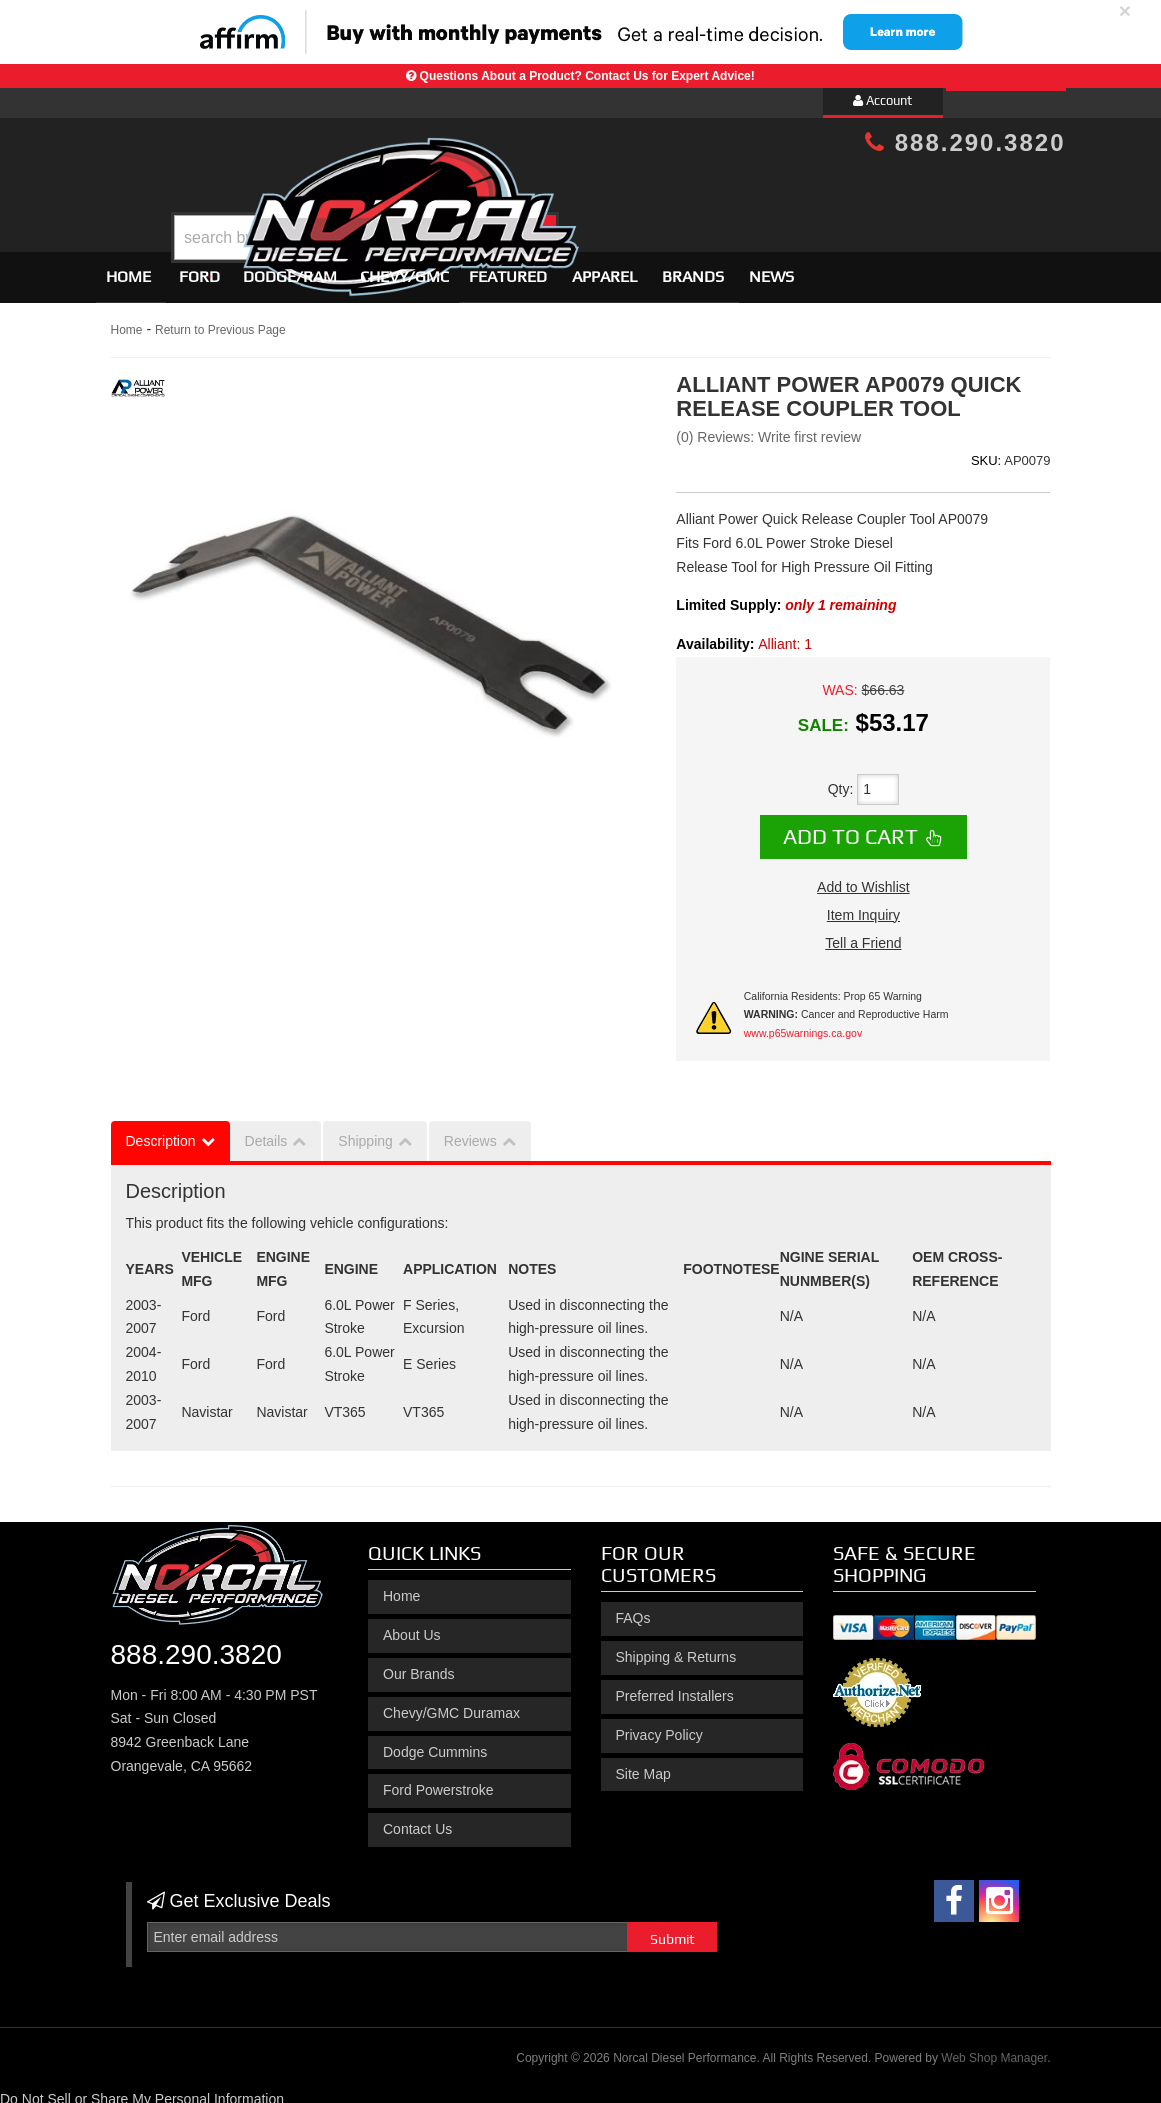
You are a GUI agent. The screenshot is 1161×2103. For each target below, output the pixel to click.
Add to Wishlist (863, 878)
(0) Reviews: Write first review (768, 428)
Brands (693, 267)
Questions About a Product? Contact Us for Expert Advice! (587, 76)
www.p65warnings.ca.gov (803, 1024)
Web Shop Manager (994, 2049)
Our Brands (419, 1665)
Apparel (604, 267)
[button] (597, 187)
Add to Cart (850, 827)
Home (128, 267)
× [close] (1125, 10)
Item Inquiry (863, 906)
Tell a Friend (863, 934)
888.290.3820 (965, 142)
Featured (508, 267)
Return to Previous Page (220, 321)
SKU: (986, 451)
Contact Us (417, 1820)
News (771, 267)
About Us (412, 1626)
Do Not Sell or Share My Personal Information (142, 2090)
